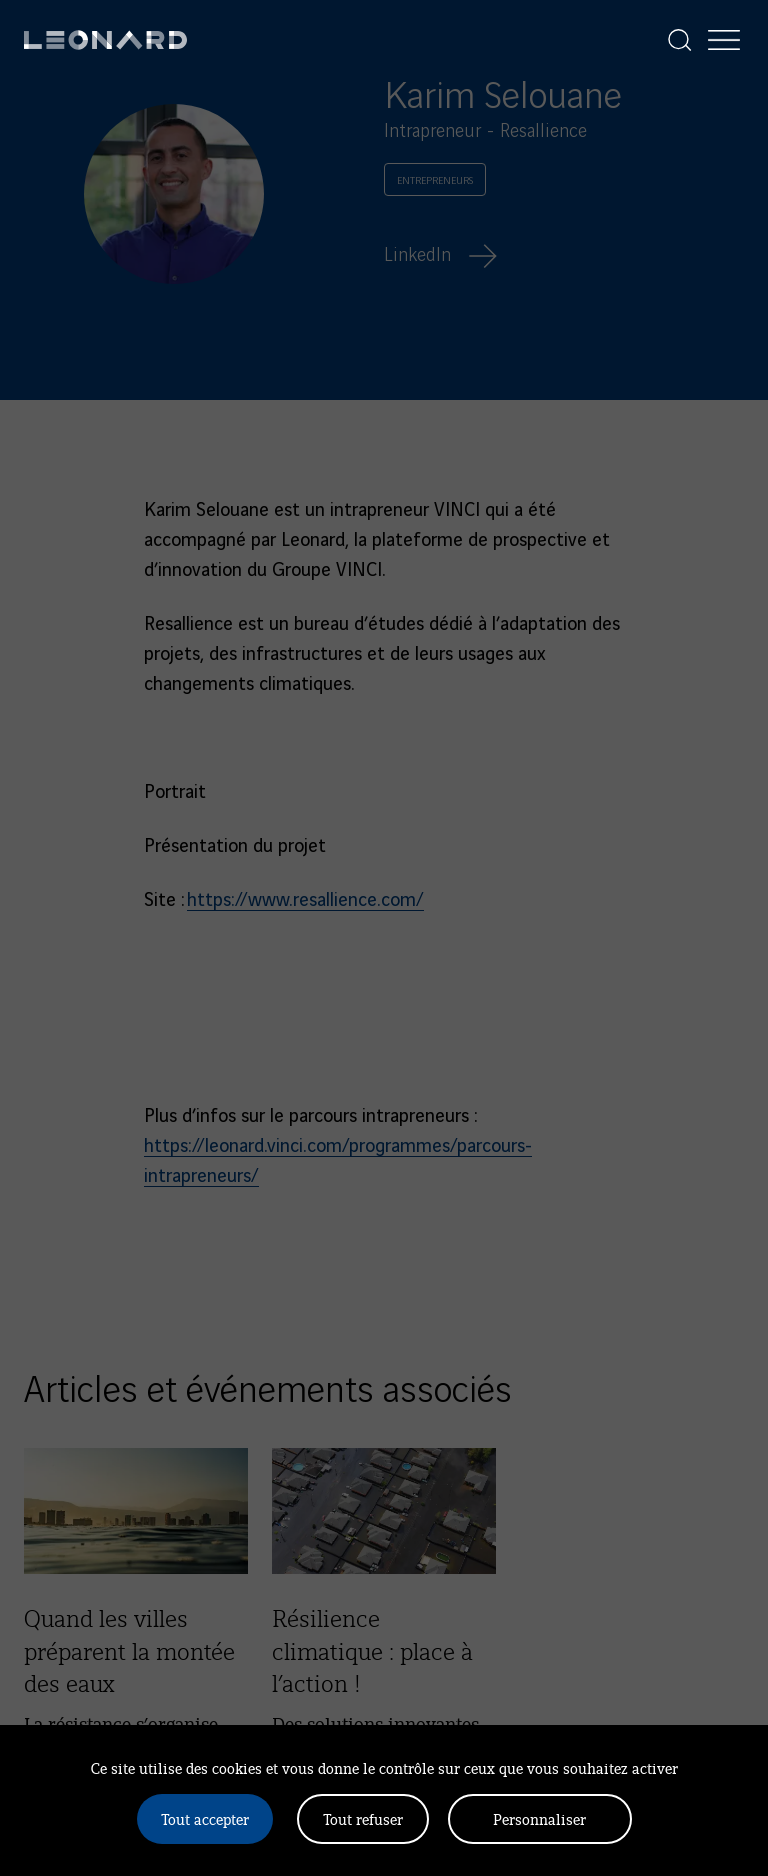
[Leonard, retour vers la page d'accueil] (105, 40)
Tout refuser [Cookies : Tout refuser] (363, 1818)
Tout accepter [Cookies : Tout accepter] (205, 1818)
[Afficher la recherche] (680, 40)
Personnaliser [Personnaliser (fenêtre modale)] (539, 1818)
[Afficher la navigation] (724, 40)
